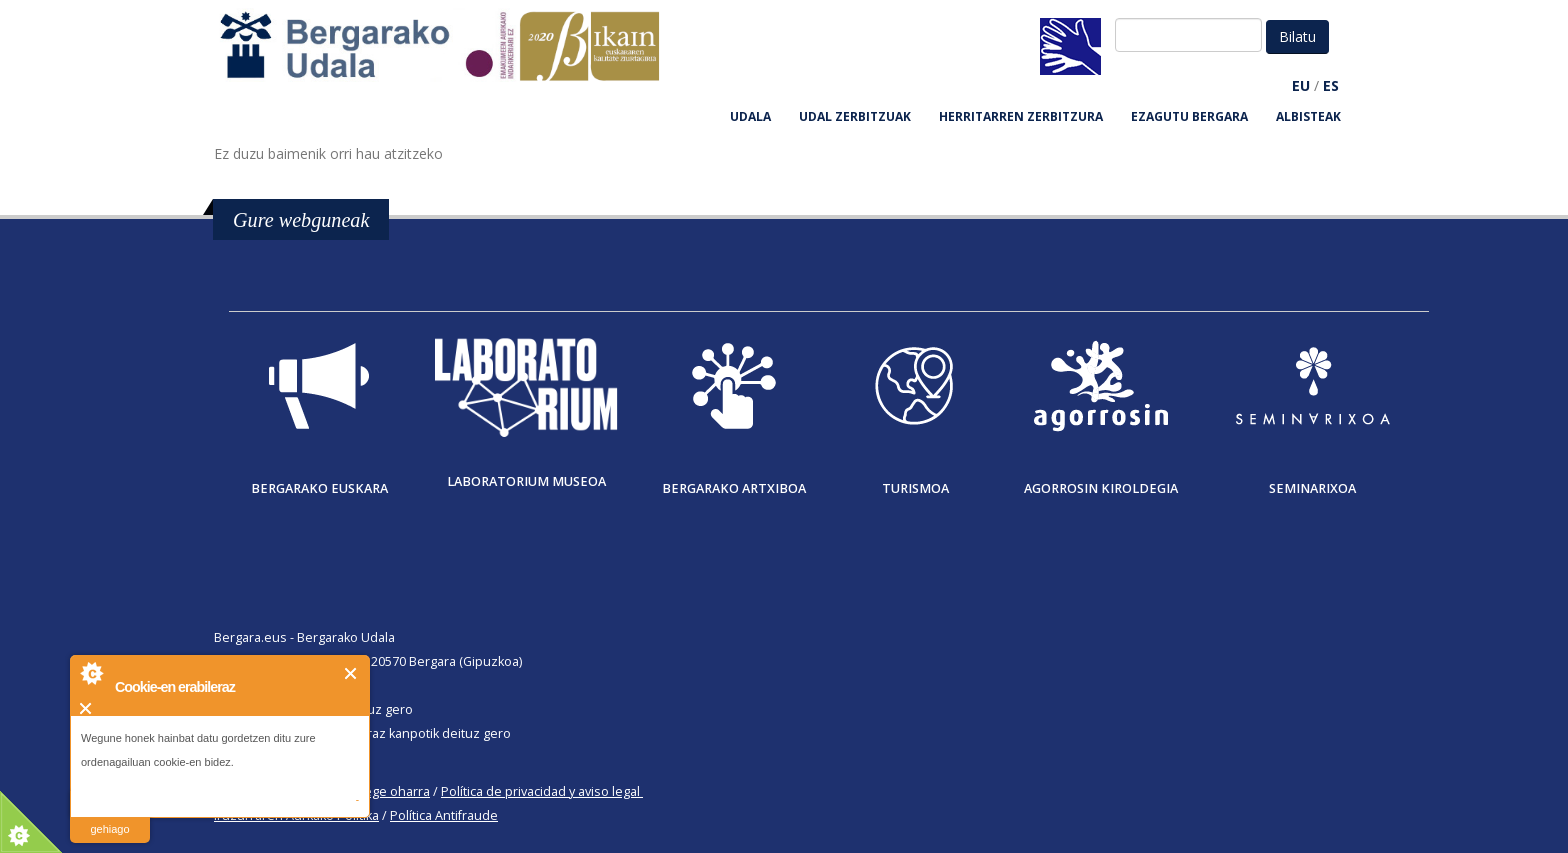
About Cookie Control (91, 673)
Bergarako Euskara (319, 488)
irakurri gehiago (109, 816)
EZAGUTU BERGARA (1189, 116)
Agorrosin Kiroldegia (1101, 488)
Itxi (351, 673)
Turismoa (915, 488)
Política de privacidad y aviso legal (540, 791)
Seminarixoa (1312, 488)
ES (1331, 85)
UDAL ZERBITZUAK (855, 116)
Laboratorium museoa (526, 481)
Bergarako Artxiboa (734, 488)
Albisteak (1308, 116)
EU (1301, 85)
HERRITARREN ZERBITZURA (1021, 116)
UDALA (750, 116)
